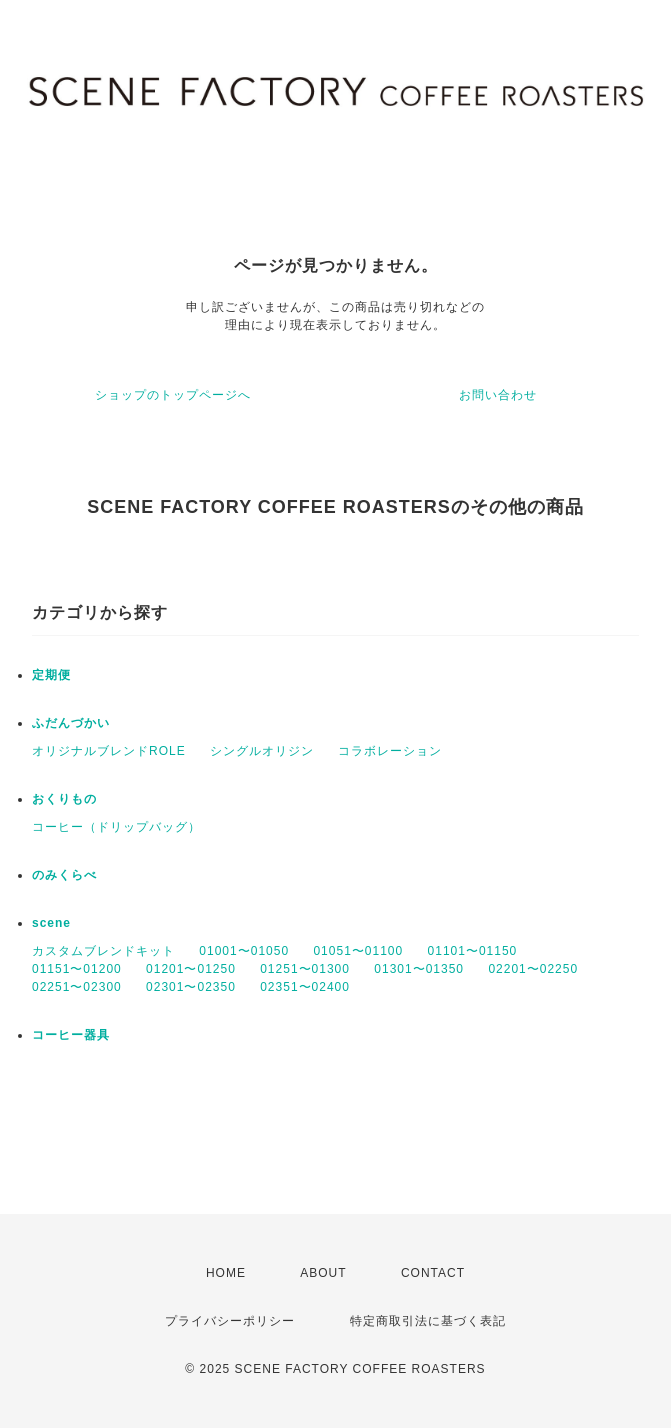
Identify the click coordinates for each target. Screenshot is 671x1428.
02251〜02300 (77, 987)
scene (51, 923)
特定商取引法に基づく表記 (428, 1321)
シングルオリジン (262, 751)
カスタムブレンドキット (103, 951)
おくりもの (64, 799)
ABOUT (323, 1273)
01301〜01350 (419, 969)
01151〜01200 (77, 969)
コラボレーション (390, 751)
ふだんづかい (71, 723)
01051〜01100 (358, 951)
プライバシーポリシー (230, 1321)
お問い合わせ (498, 395)
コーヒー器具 (71, 1035)
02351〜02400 (305, 987)
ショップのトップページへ (173, 395)
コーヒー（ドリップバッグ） (116, 827)
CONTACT (433, 1273)
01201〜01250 (191, 969)
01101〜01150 (473, 951)
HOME (226, 1273)
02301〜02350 (191, 987)
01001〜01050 (244, 951)
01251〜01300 (305, 969)
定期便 (51, 675)
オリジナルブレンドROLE (109, 751)
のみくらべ (64, 875)
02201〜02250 (533, 969)
